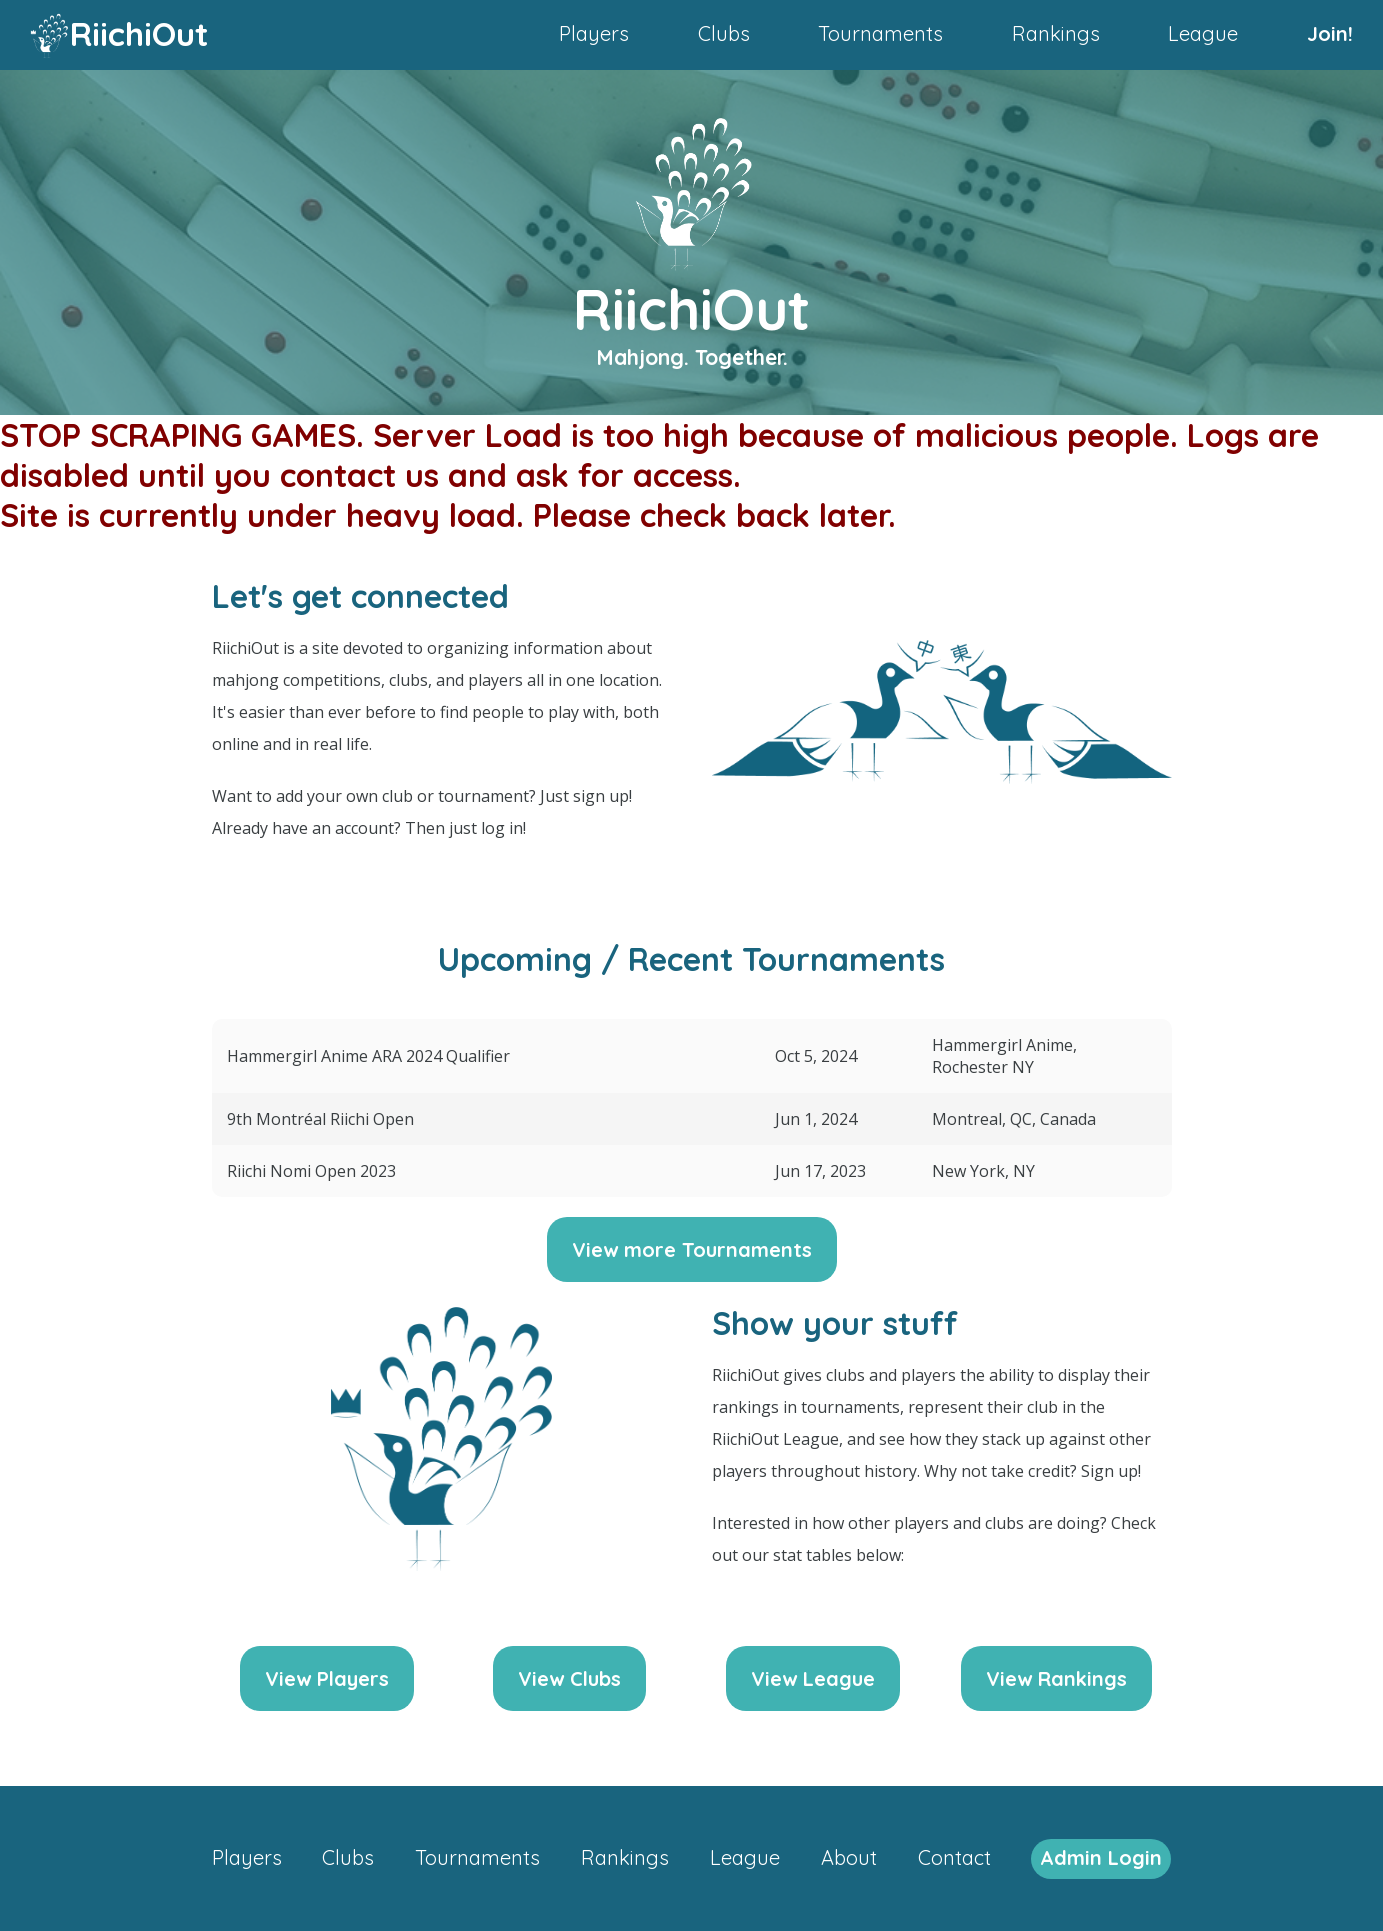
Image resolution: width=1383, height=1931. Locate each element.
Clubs (724, 33)
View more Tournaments (692, 1249)
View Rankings (1056, 1678)
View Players (327, 1678)
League (1203, 33)
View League (813, 1678)
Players (594, 33)
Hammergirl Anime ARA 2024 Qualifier (368, 1056)
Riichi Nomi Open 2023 (311, 1171)
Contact (954, 1857)
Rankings (1056, 33)
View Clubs (569, 1678)
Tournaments (880, 33)
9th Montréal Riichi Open (320, 1119)
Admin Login (1101, 1857)
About (849, 1857)
